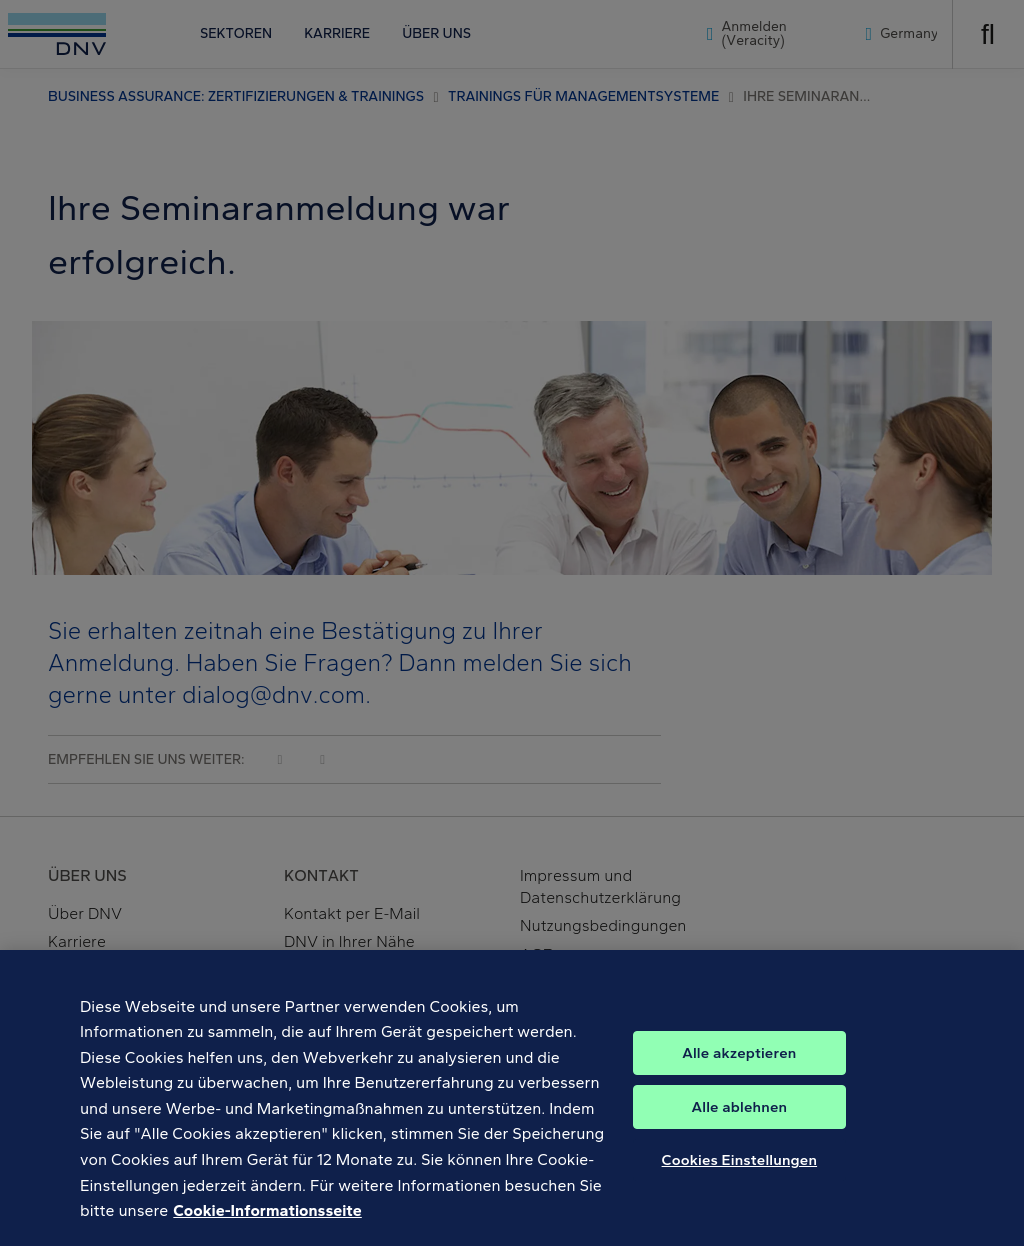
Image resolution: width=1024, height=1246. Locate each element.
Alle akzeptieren (739, 1067)
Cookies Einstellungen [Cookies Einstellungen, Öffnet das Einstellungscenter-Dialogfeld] (740, 1174)
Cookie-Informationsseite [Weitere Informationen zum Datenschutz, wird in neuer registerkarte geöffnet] (267, 1224)
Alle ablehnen (740, 1121)
